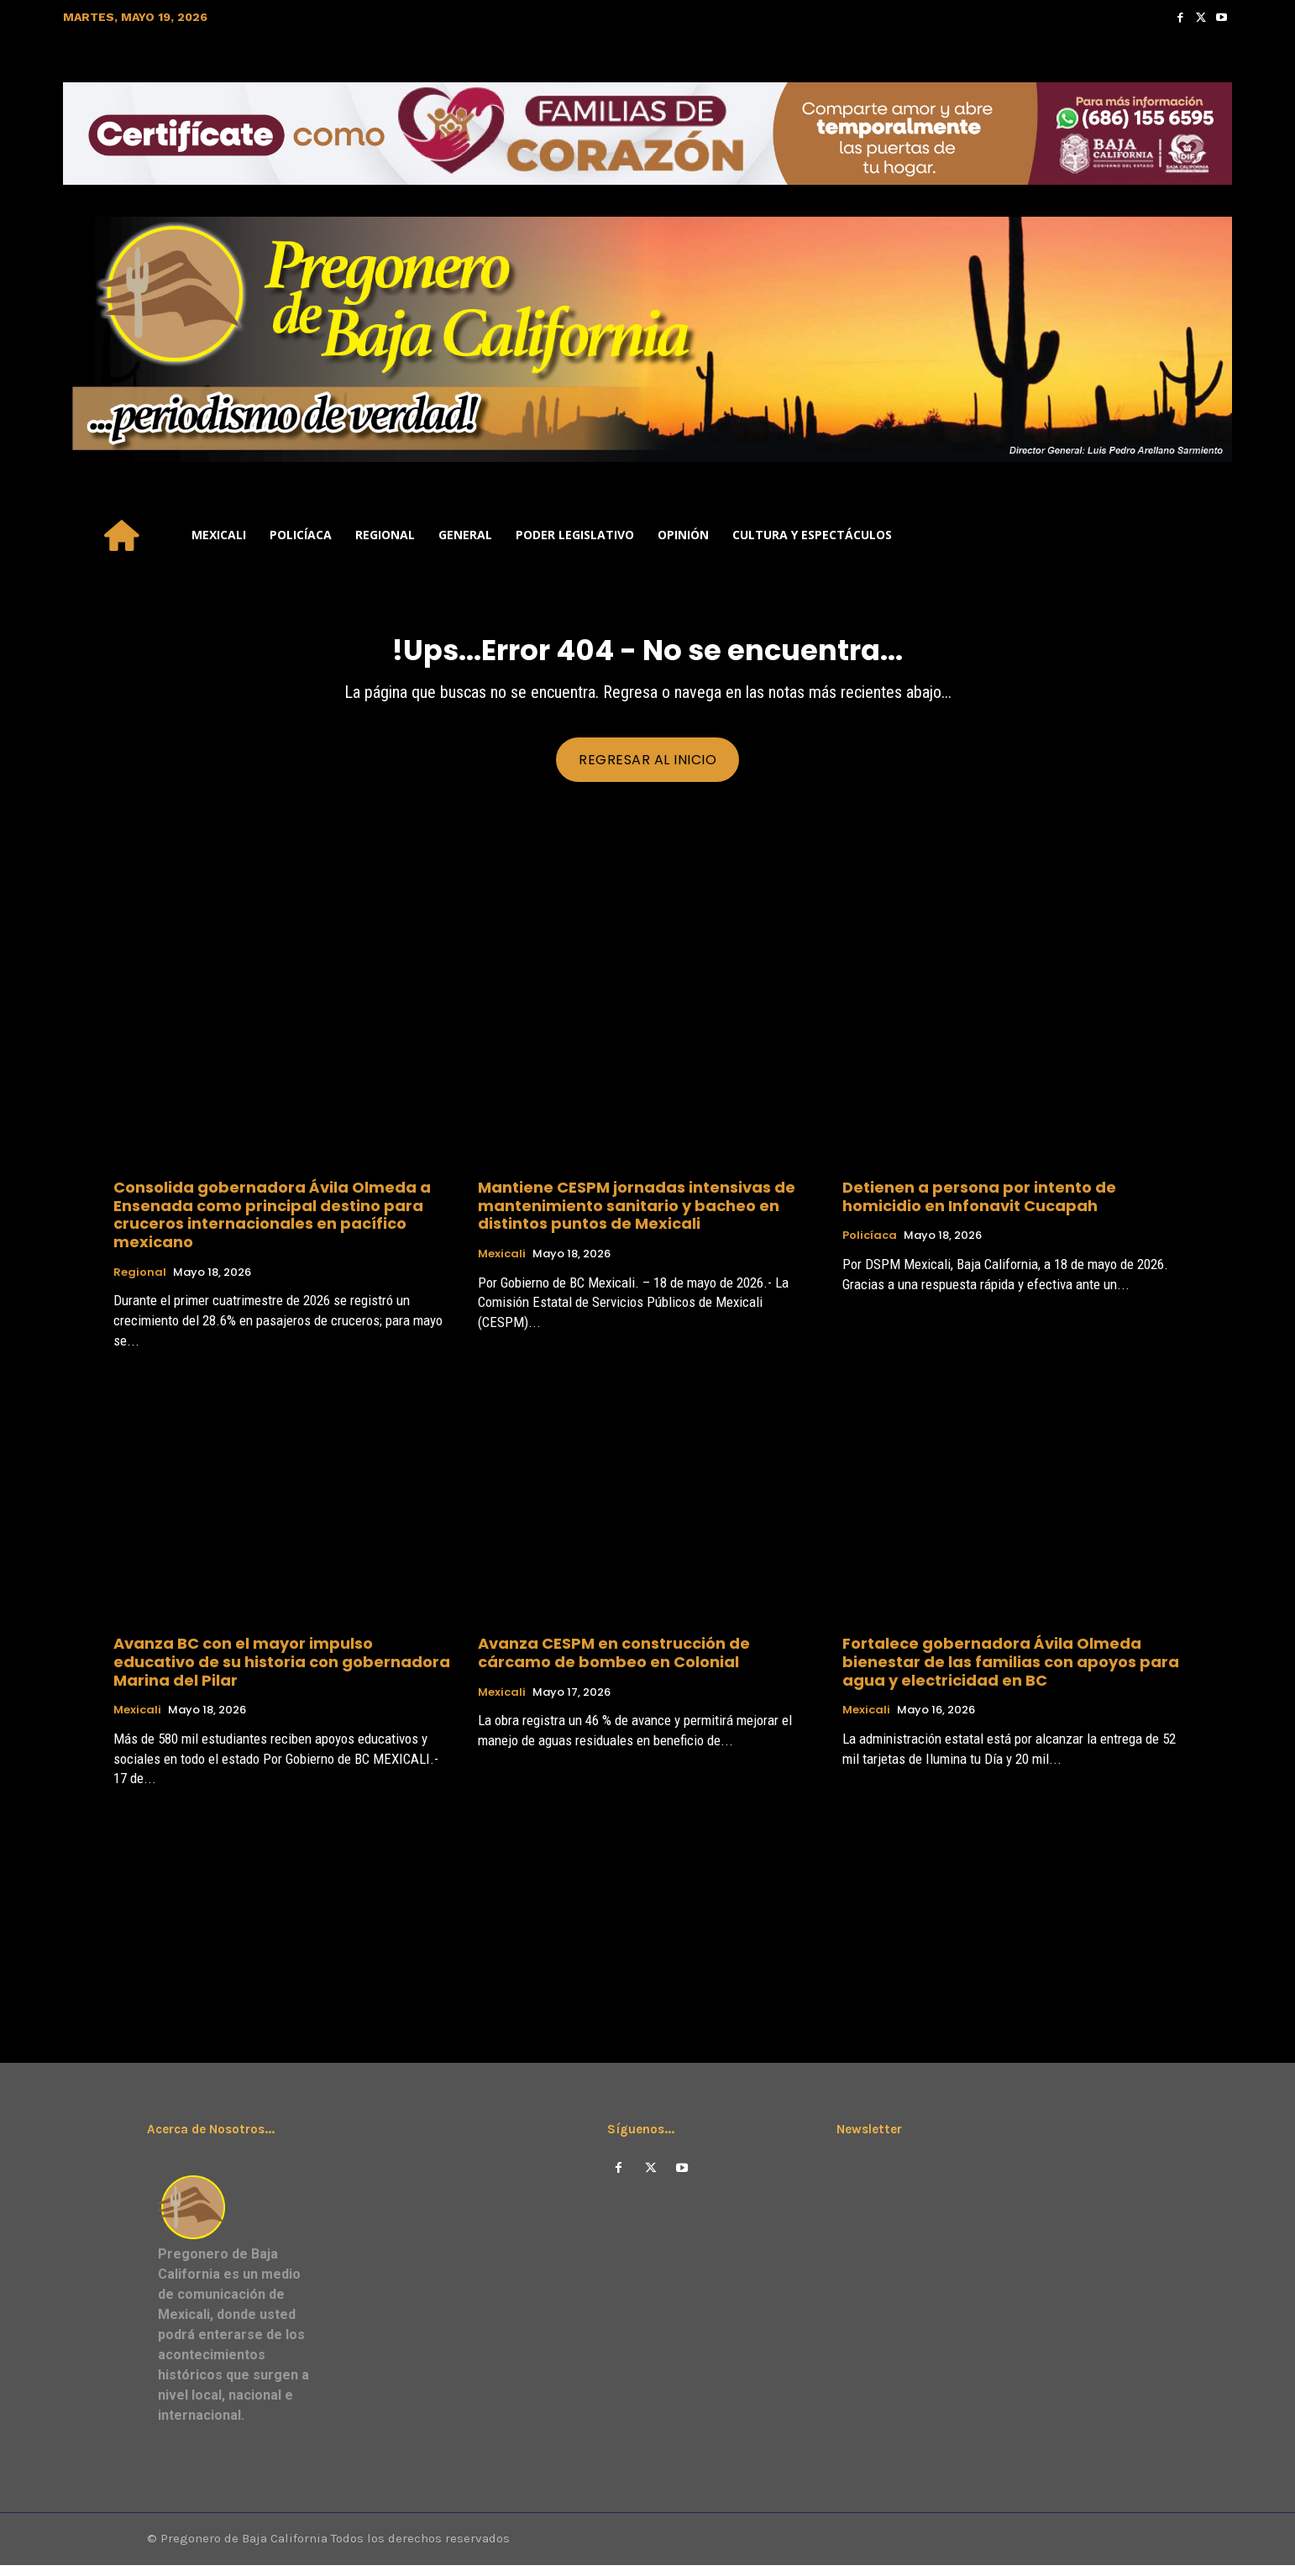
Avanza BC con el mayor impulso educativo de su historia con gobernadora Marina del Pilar (281, 1671)
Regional (139, 1281)
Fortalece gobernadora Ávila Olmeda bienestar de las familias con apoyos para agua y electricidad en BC (1010, 1671)
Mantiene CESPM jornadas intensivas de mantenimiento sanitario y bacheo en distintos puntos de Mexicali (636, 1214)
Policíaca (869, 1245)
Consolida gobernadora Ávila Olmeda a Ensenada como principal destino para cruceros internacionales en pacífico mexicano (272, 1224)
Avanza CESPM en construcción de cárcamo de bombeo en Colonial (614, 1662)
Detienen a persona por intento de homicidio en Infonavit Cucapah (979, 1205)
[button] (1212, 535)
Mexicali (502, 1263)
